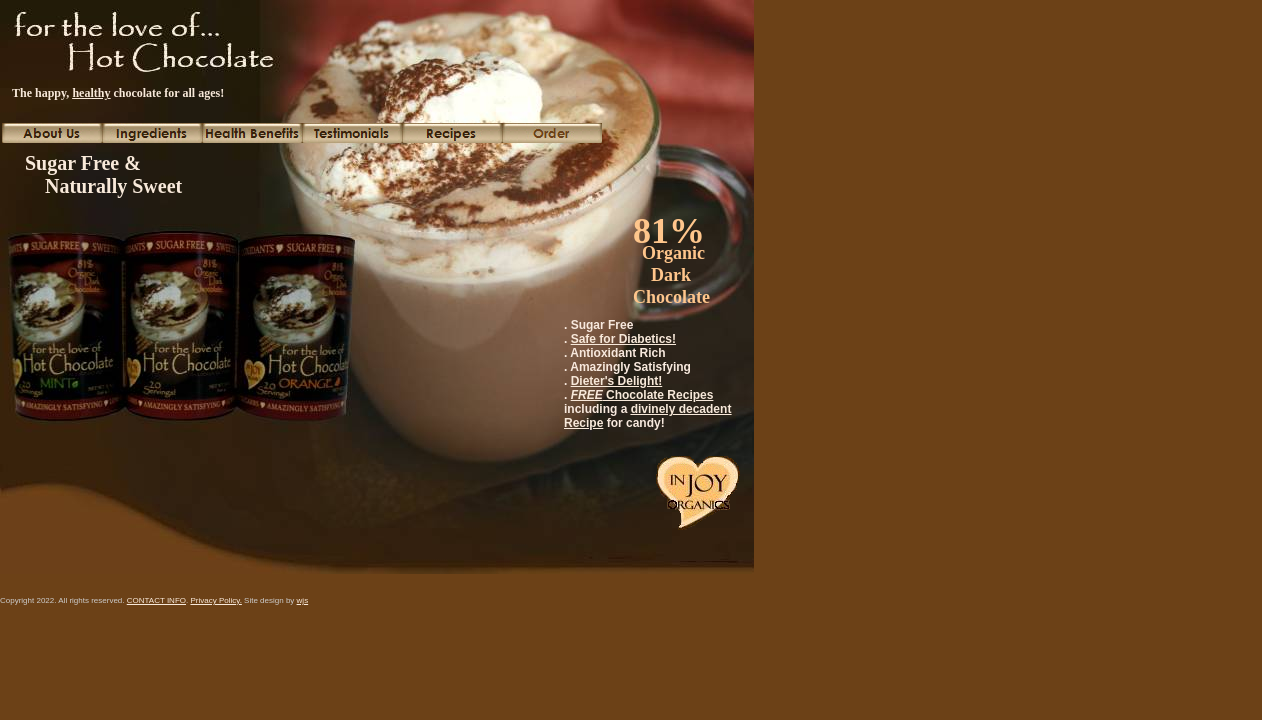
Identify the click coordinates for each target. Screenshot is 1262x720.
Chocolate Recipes (642, 395)
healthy (91, 93)
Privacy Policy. (215, 600)
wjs (303, 600)
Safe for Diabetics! (623, 339)
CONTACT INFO (156, 600)
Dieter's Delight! (617, 381)
